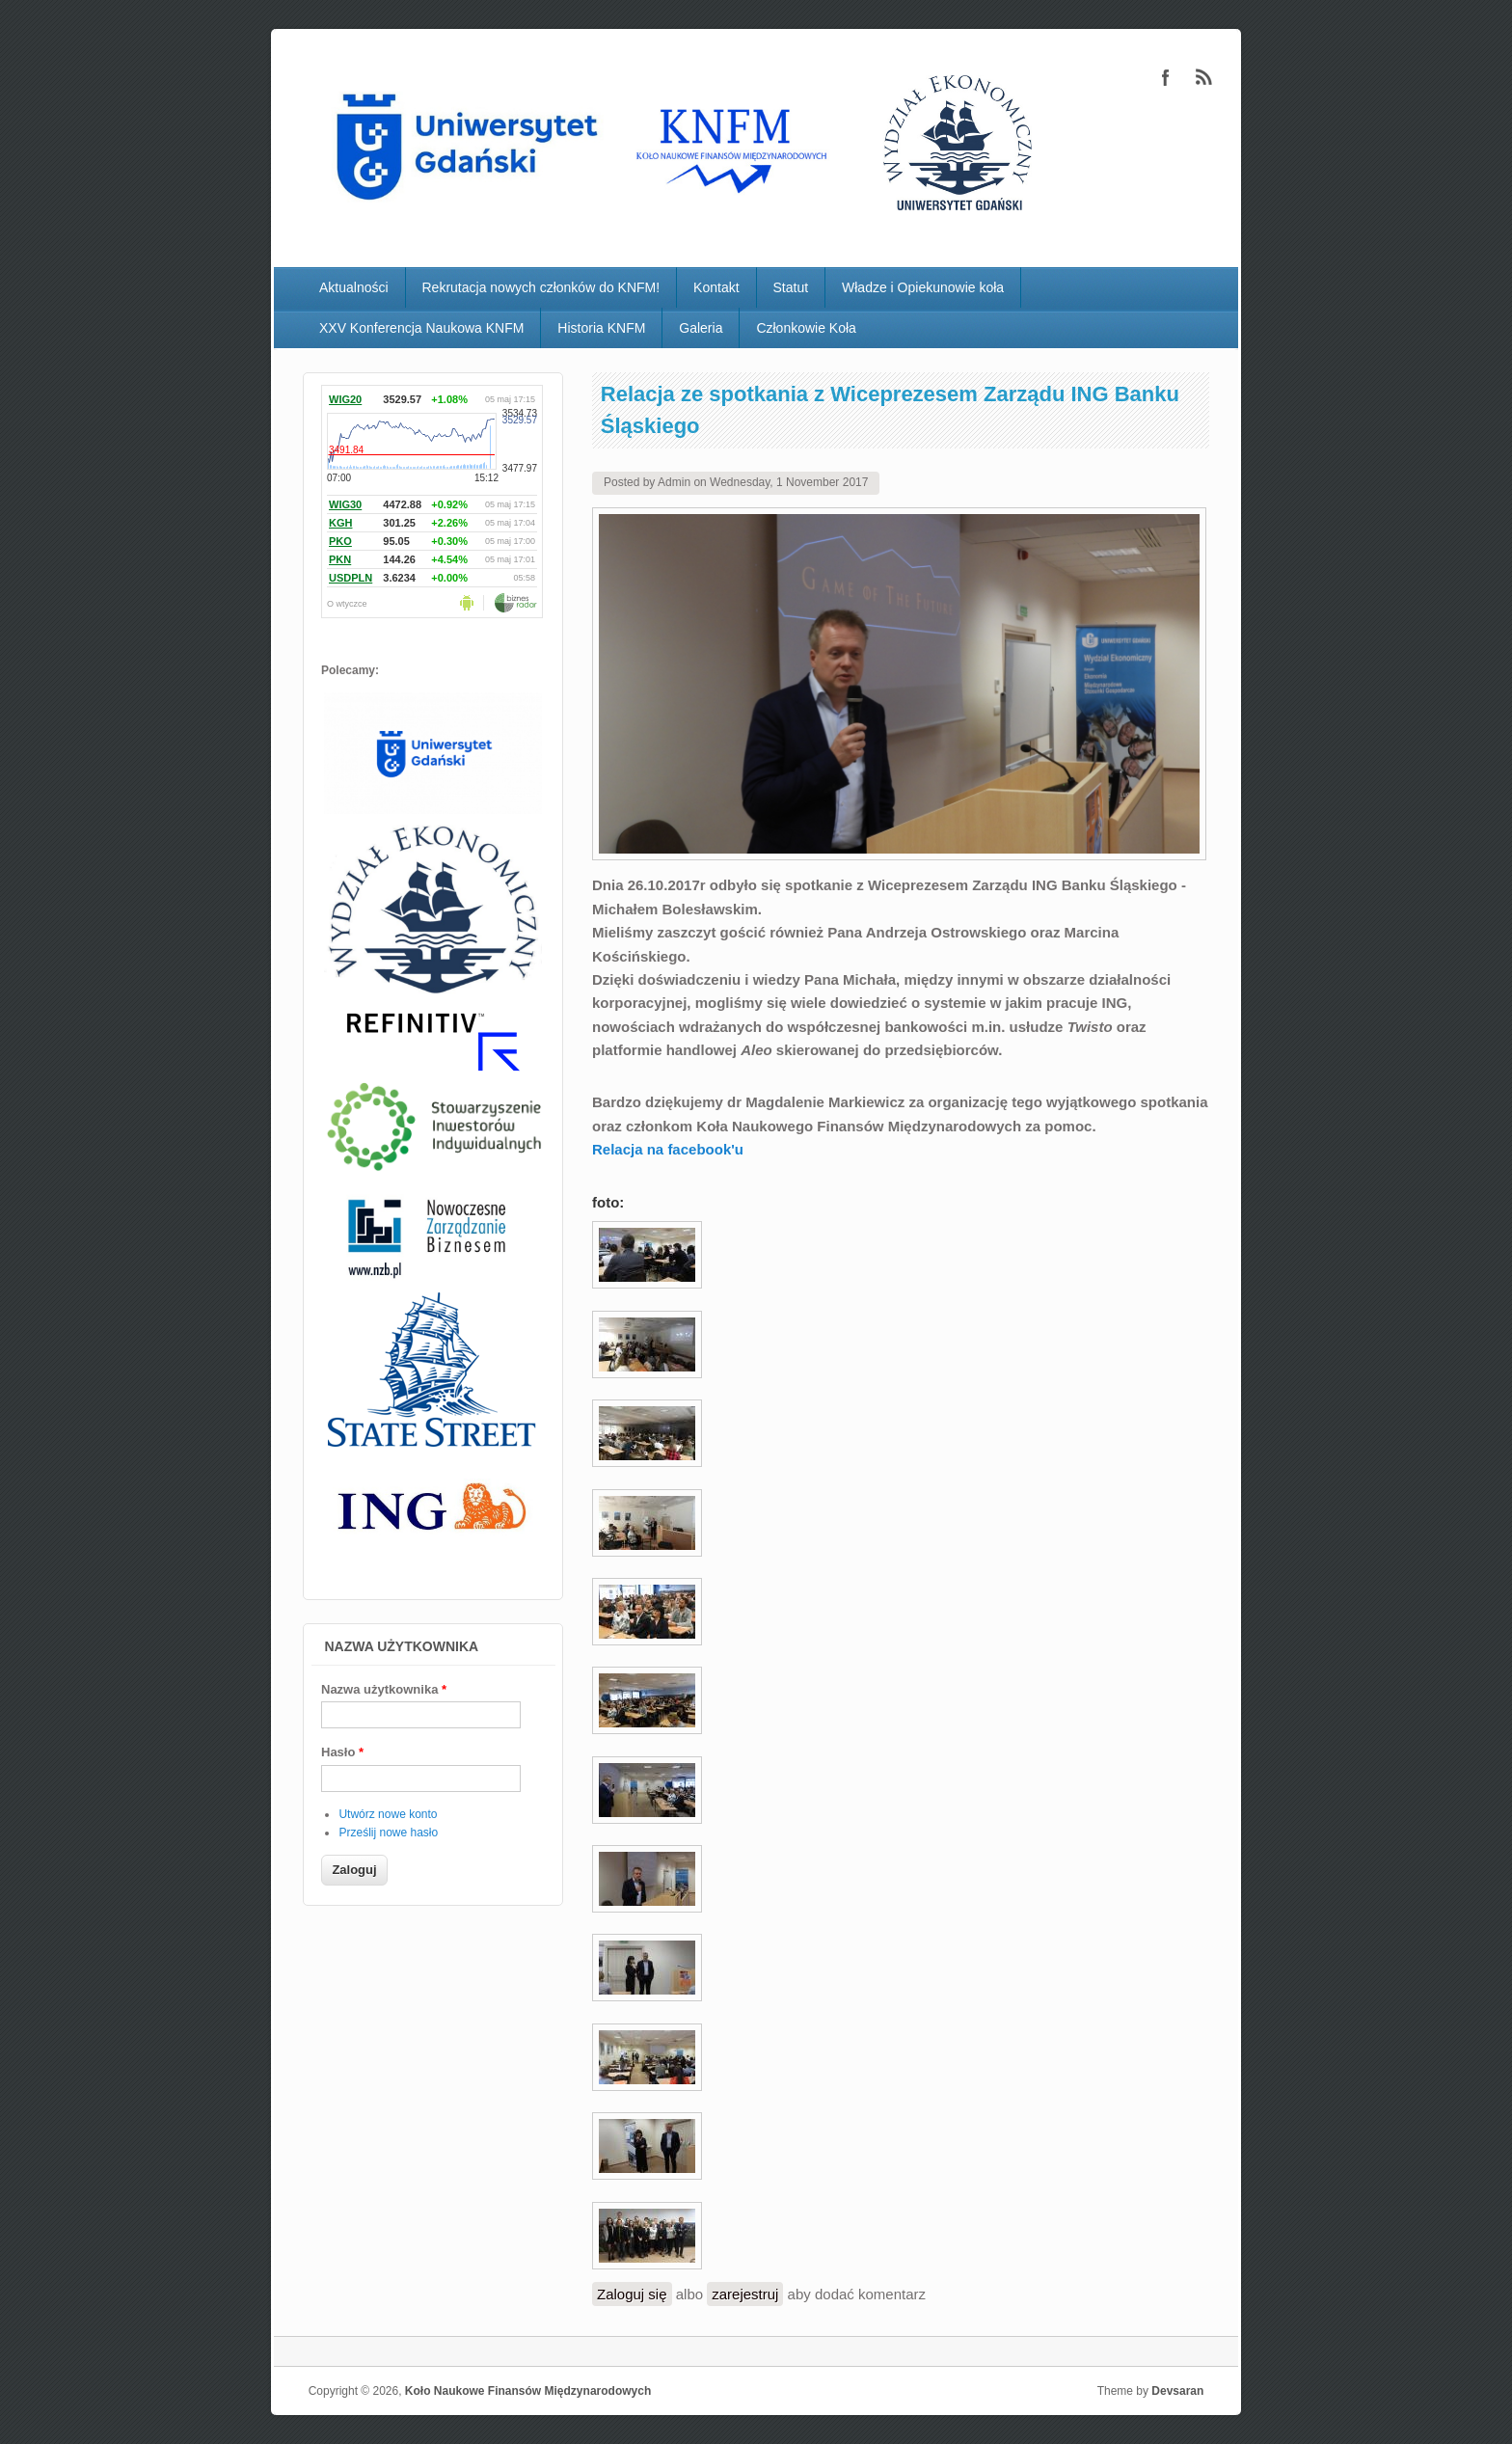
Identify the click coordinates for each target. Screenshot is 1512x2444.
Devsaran (1177, 2391)
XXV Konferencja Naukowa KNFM (421, 328)
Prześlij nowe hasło (388, 1832)
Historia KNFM (601, 328)
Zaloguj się (632, 2294)
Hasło (342, 1752)
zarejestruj (745, 2294)
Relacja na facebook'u (667, 1149)
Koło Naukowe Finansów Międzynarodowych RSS (1204, 77)
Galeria (700, 328)
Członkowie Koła (806, 328)
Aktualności (354, 287)
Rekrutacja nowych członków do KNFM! (541, 287)
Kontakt (716, 287)
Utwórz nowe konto (387, 1814)
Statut (791, 287)
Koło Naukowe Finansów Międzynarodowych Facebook (1166, 77)
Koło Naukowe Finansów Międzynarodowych (528, 2391)
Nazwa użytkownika (383, 1689)
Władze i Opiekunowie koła (923, 287)
